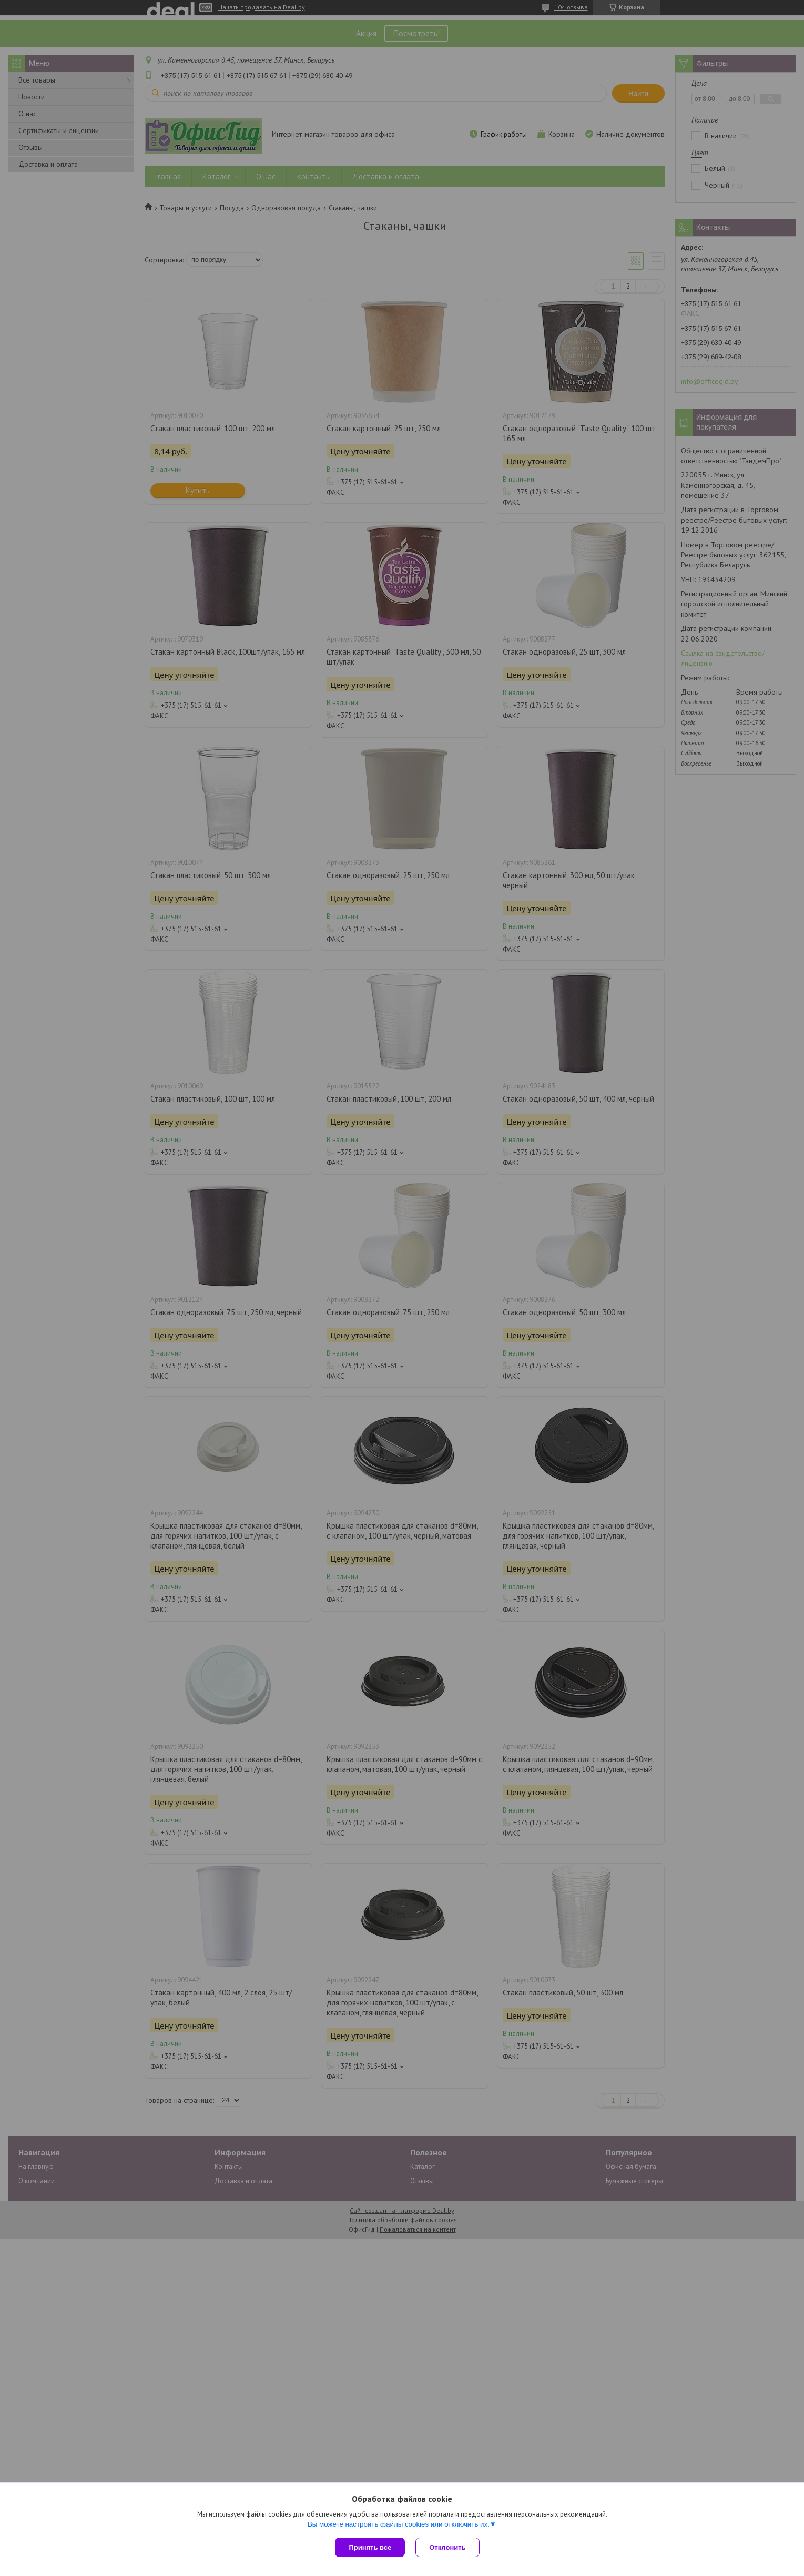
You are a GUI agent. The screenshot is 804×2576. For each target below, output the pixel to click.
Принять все (370, 2547)
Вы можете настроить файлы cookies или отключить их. (399, 2524)
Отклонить (447, 2547)
